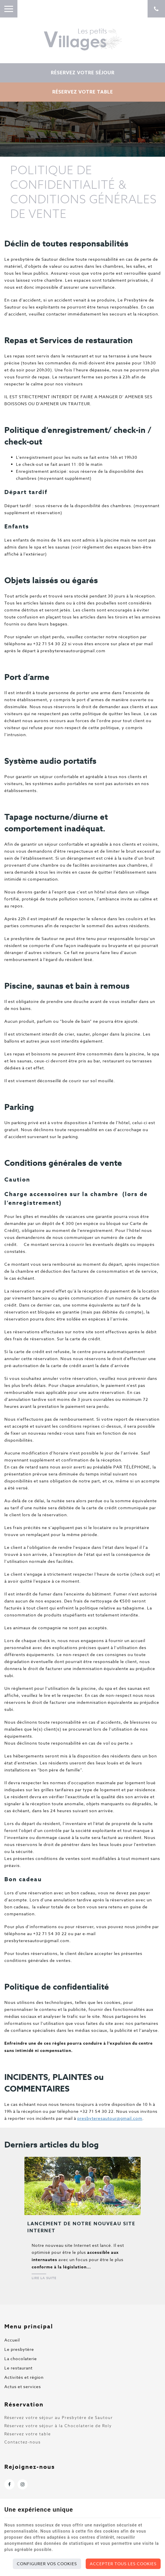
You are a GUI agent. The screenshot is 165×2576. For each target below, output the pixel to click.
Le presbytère (19, 2349)
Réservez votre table (82, 92)
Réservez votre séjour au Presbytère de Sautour (58, 2417)
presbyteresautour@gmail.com (109, 2118)
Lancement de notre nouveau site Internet (81, 2227)
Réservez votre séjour (82, 72)
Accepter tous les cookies (123, 2563)
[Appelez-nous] (156, 8)
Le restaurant (18, 2368)
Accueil (12, 2340)
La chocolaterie (20, 2358)
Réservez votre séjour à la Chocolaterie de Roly (58, 2425)
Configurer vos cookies (47, 2563)
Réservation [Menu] (24, 2404)
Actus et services (22, 2386)
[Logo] (82, 39)
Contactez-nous (22, 2442)
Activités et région (24, 2377)
